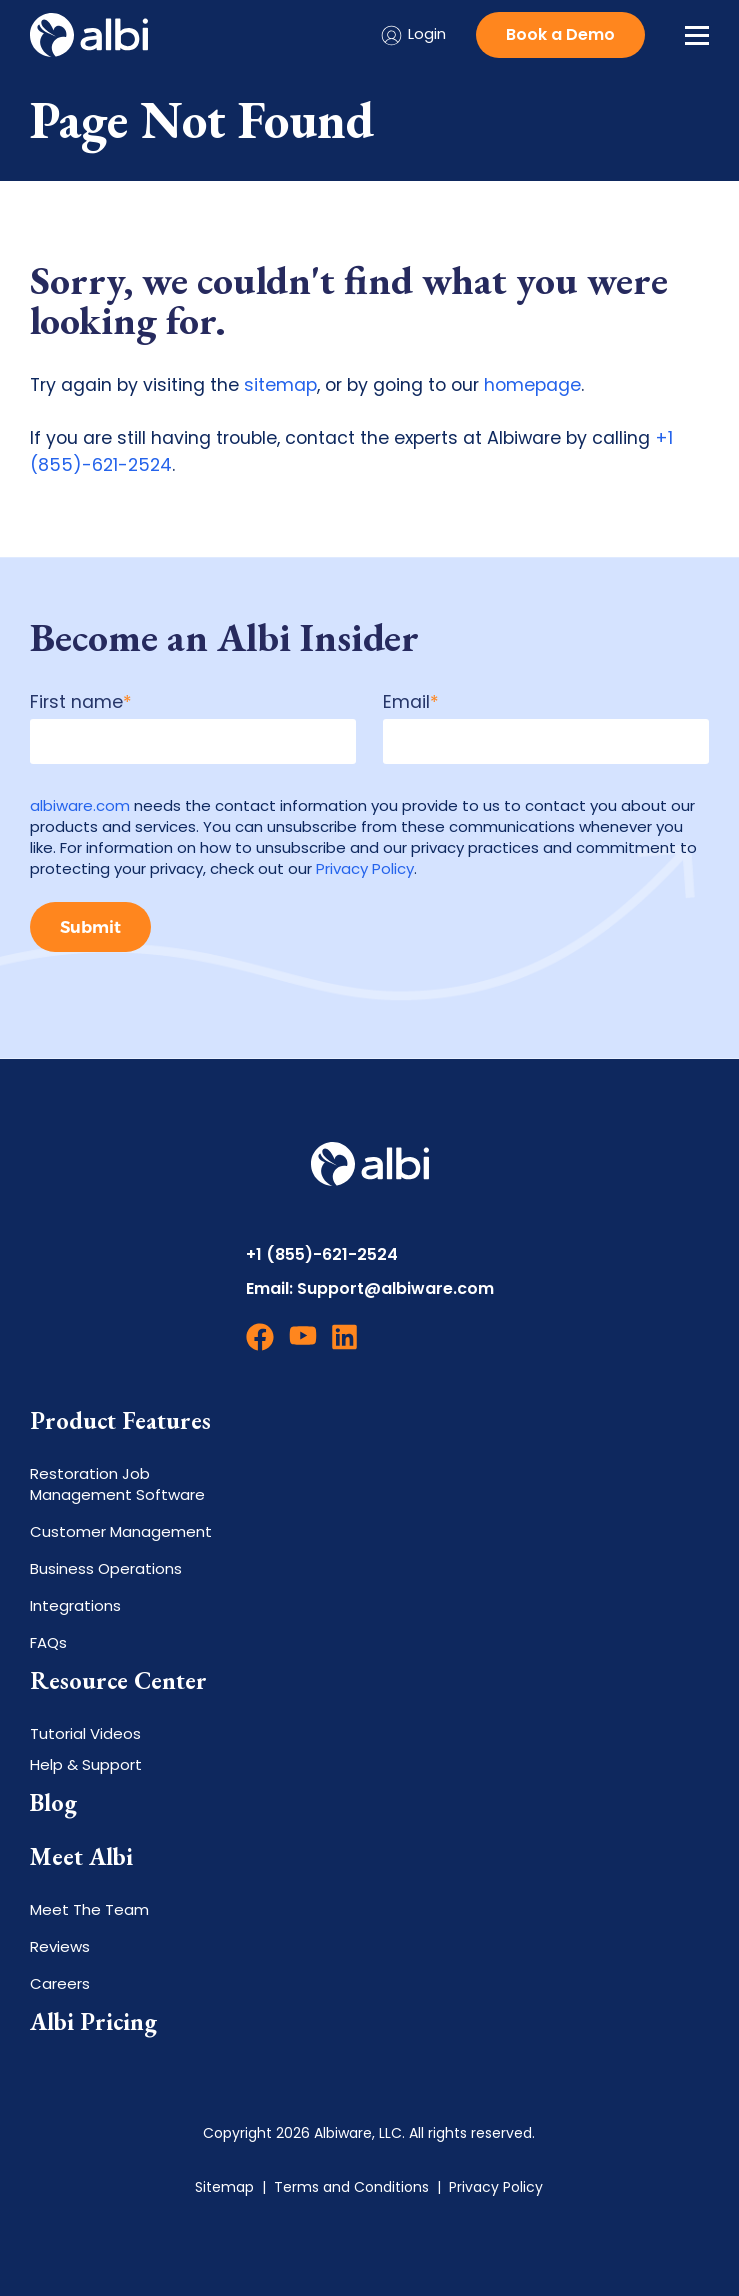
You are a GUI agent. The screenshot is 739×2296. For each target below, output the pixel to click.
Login (412, 35)
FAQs (48, 1642)
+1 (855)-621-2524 (322, 1254)
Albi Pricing (93, 2022)
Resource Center (118, 1681)
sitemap (280, 385)
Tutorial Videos (85, 1733)
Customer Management (121, 1531)
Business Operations (106, 1568)
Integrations (75, 1605)
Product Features (120, 1421)
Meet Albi (81, 1857)
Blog (53, 1803)
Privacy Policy (365, 868)
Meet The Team (89, 1909)
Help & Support (86, 1764)
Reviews (60, 1946)
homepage (532, 385)
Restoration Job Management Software (117, 1484)
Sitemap (224, 2187)
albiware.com (80, 805)
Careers (60, 1983)
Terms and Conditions (351, 2187)
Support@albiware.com (395, 1288)
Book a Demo (560, 34)
